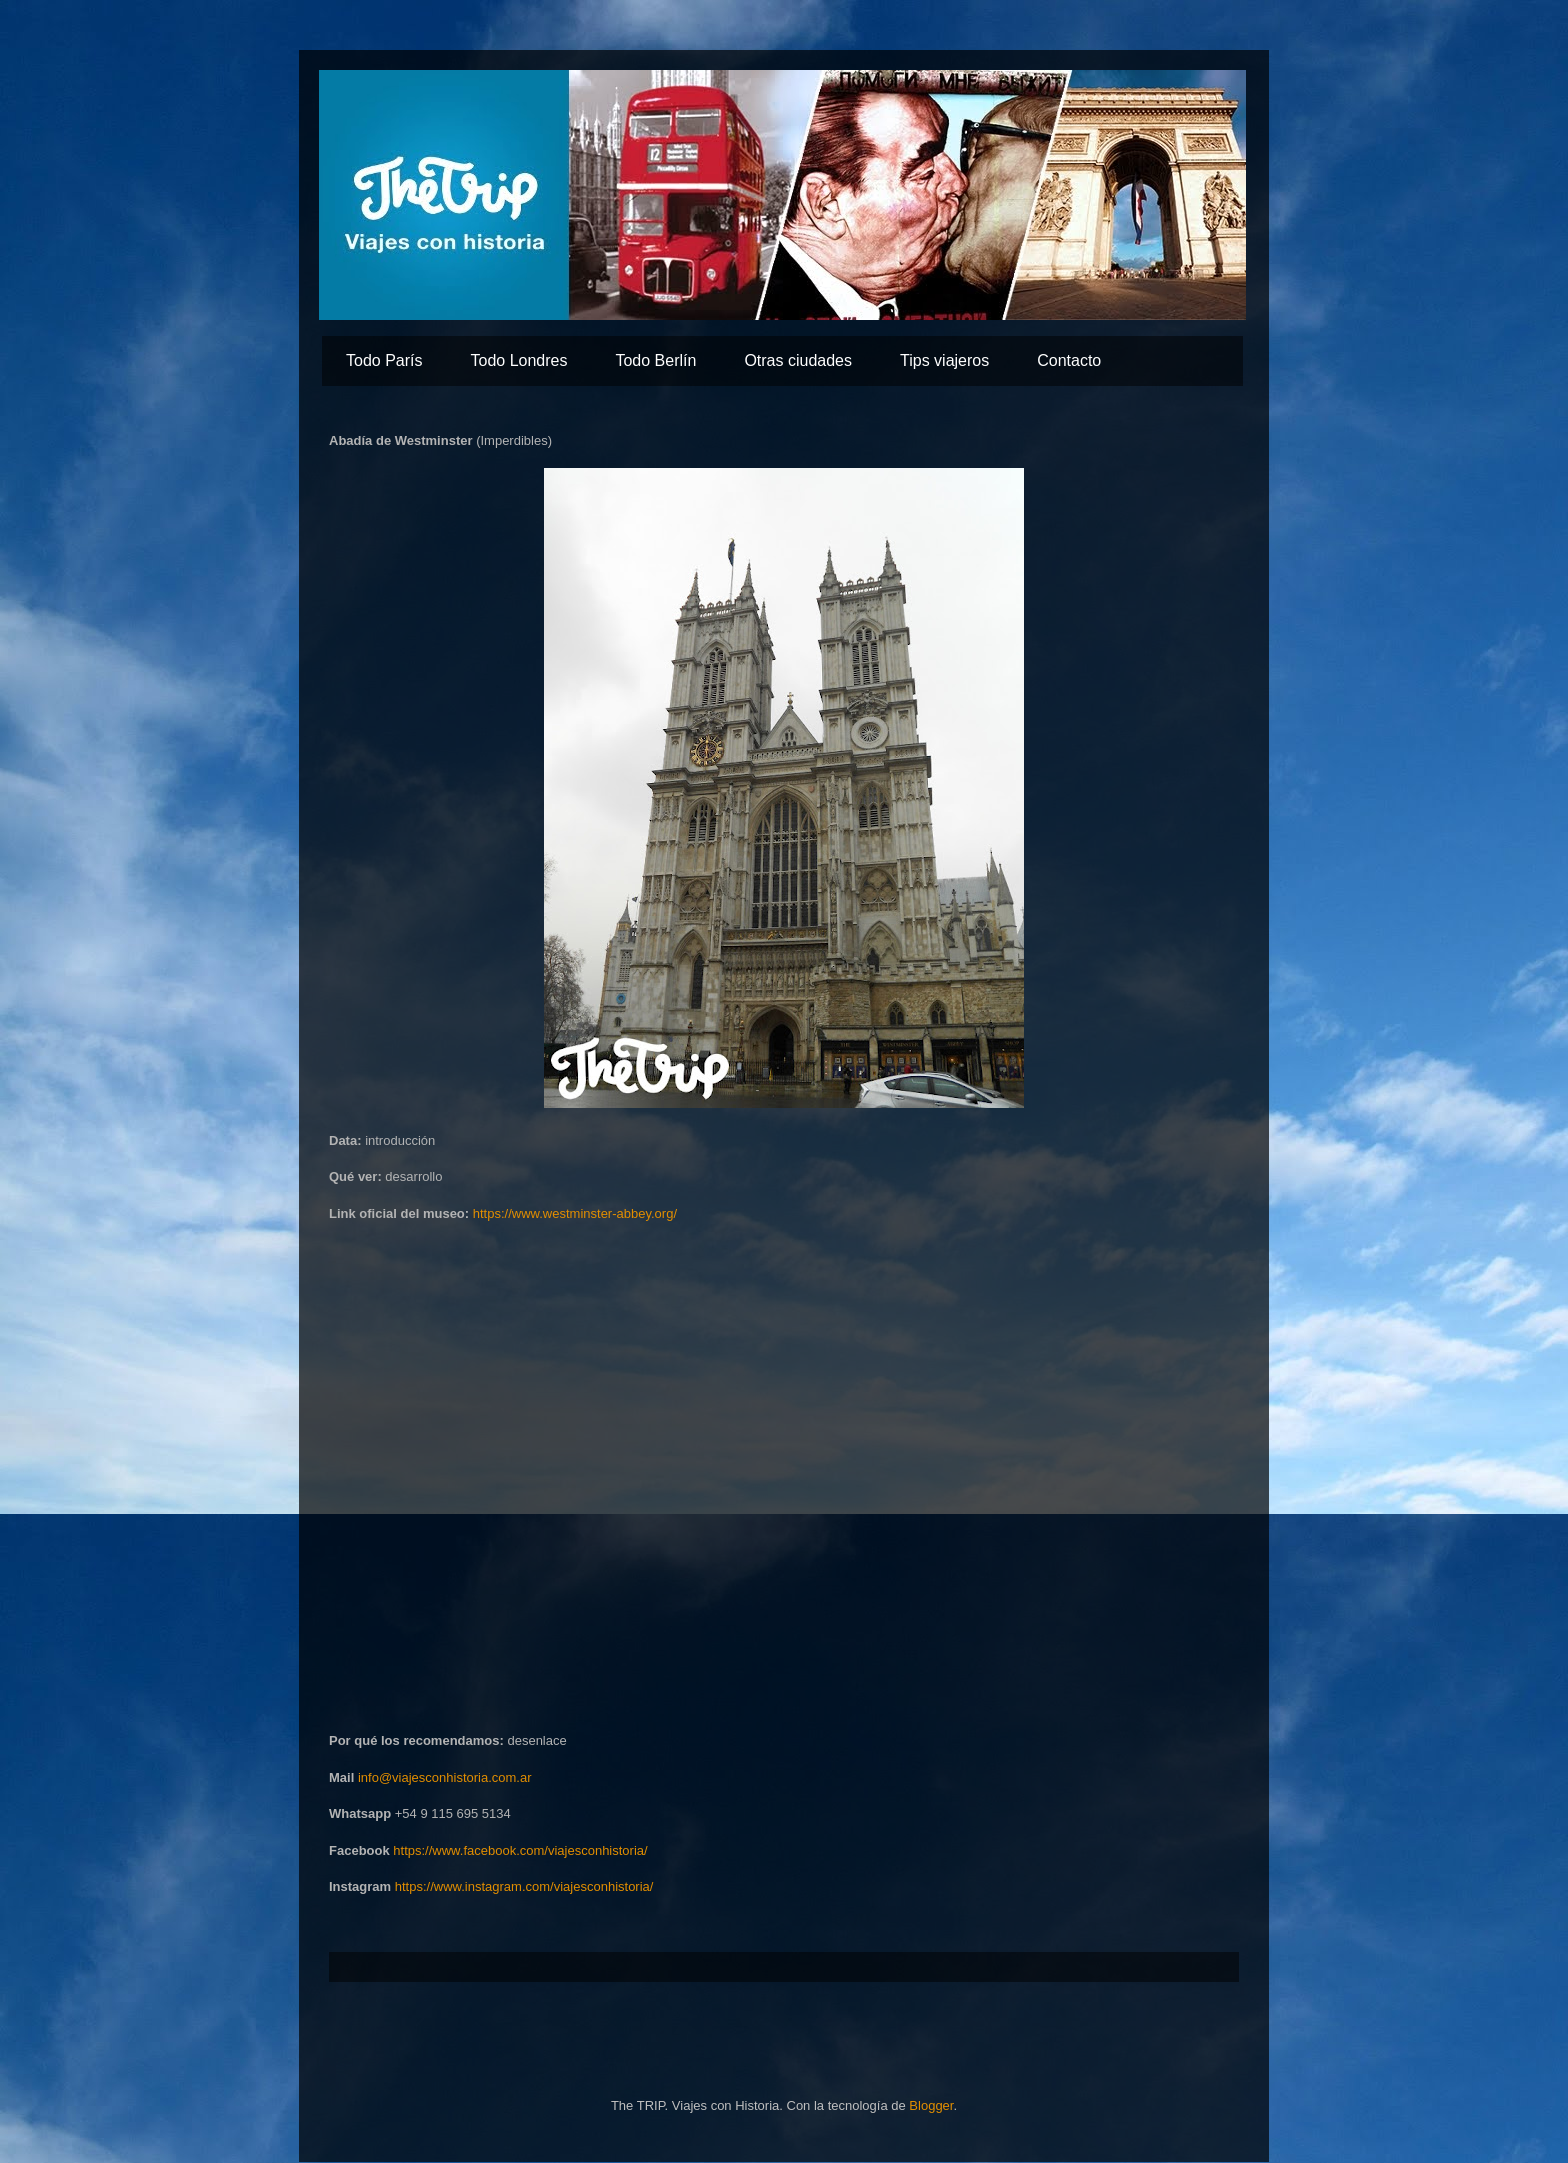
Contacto (1069, 360)
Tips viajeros (944, 360)
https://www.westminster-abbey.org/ (575, 1213)
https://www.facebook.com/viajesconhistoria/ (520, 1850)
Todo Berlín (655, 360)
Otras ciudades (798, 360)
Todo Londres (518, 360)
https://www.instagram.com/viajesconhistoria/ (524, 1886)
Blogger (931, 2105)
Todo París (384, 360)
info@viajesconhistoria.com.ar (445, 1777)
